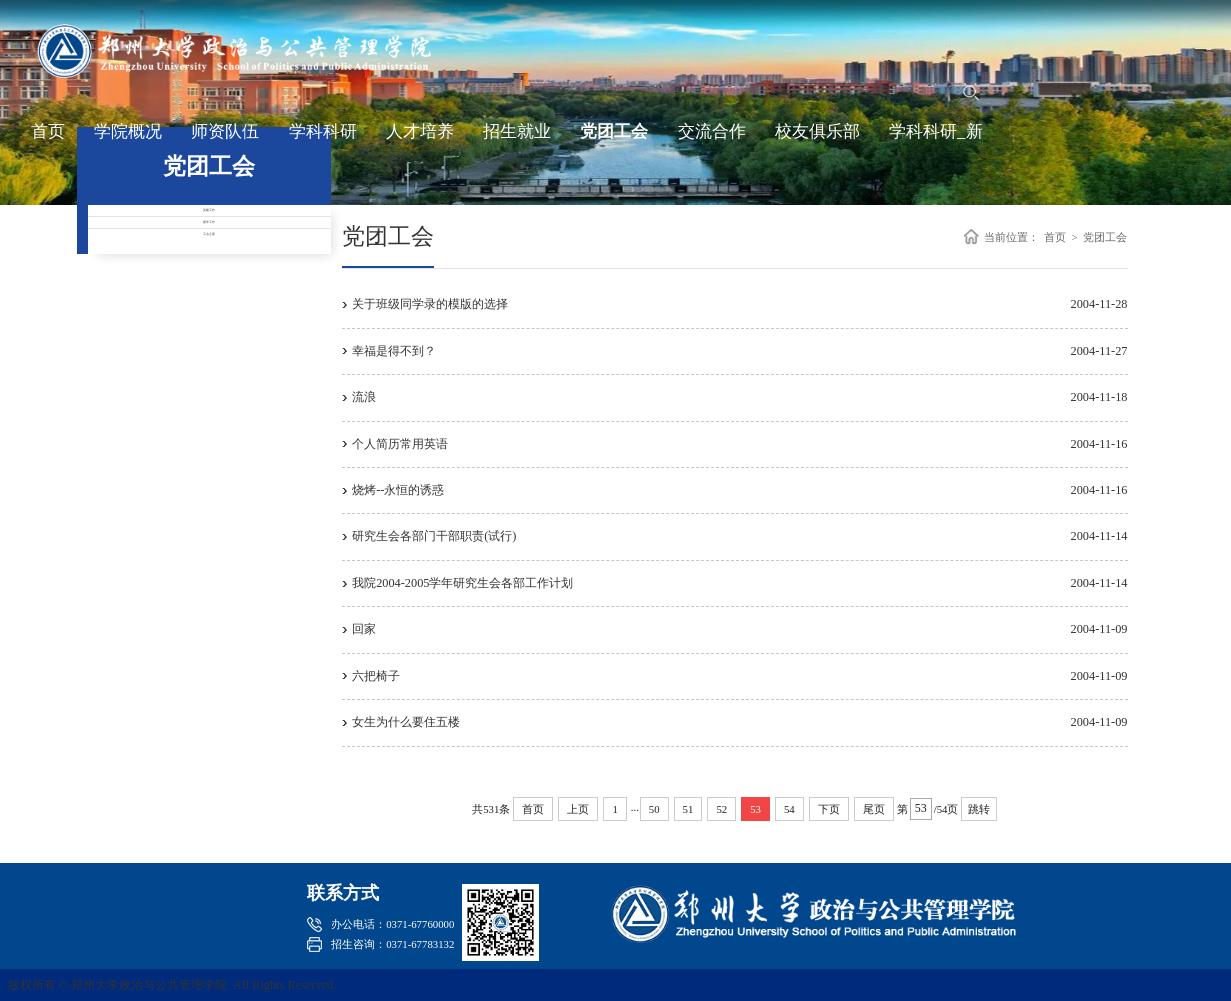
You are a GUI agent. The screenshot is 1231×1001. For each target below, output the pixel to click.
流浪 (364, 397)
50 (654, 809)
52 (721, 809)
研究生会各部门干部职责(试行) (434, 536)
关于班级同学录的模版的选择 (430, 304)
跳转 (979, 809)
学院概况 (128, 140)
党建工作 (209, 228)
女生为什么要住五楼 (406, 722)
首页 (48, 140)
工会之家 (209, 327)
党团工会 (614, 140)
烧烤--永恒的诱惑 (398, 490)
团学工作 (209, 278)
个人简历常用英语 (400, 444)
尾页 (874, 809)
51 (688, 809)
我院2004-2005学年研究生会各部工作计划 (462, 583)
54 (789, 809)
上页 (578, 809)
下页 (829, 809)
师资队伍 (225, 140)
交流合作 (712, 140)
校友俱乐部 (817, 140)
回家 (364, 629)
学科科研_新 (935, 140)
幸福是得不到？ (394, 351)
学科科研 (323, 140)
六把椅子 (376, 676)
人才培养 (420, 140)
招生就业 (517, 140)
